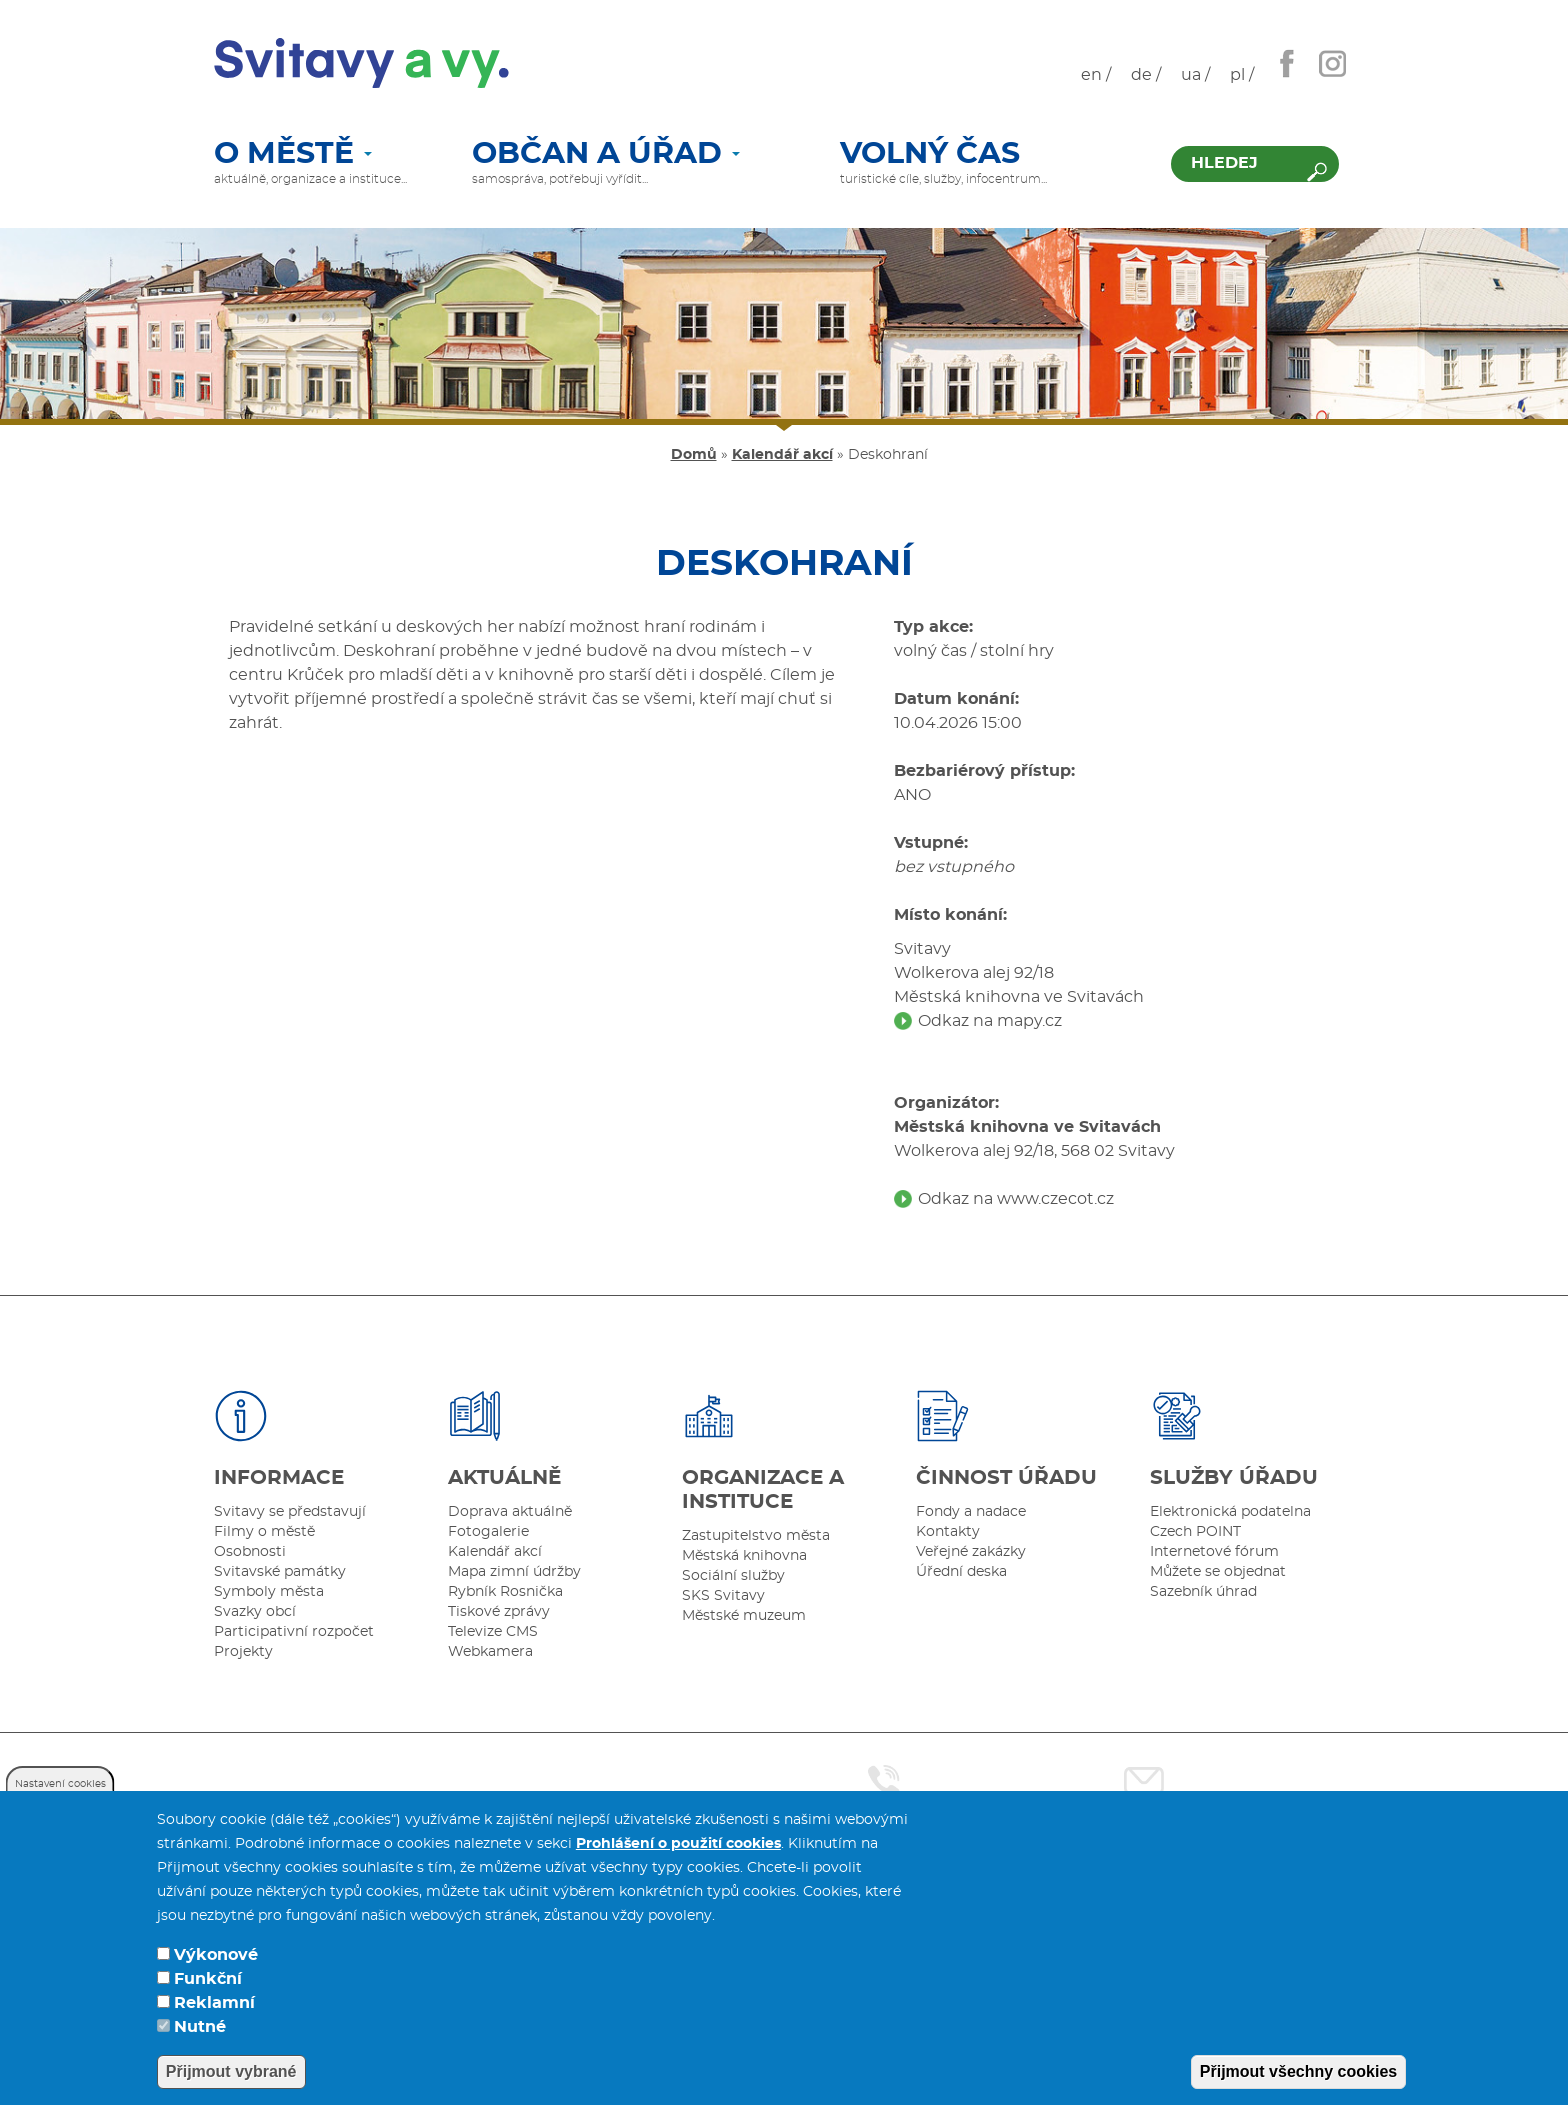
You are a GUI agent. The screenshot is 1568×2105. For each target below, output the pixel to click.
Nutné (200, 2027)
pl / (1242, 75)
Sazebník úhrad (1203, 1592)
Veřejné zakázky (971, 1552)
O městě (293, 155)
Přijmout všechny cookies (1298, 2071)
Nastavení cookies (60, 1784)
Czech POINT (1195, 1532)
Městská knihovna (744, 1556)
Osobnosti (250, 1552)
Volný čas (930, 155)
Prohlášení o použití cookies (678, 1844)
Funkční (208, 1979)
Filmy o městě (264, 1532)
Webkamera (490, 1652)
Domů (694, 455)
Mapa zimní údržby (514, 1572)
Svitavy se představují (290, 1512)
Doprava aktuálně (510, 1512)
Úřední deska (961, 1572)
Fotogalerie (488, 1532)
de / (1146, 75)
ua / (1195, 75)
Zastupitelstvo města (756, 1536)
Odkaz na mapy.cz (990, 1021)
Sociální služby (733, 1576)
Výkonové (216, 1955)
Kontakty (948, 1532)
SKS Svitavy (723, 1596)
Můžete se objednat (1218, 1572)
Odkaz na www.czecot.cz (1016, 1199)
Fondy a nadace (971, 1512)
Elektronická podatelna (1230, 1512)
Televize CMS (493, 1632)
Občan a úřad (606, 155)
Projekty (243, 1652)
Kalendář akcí (782, 455)
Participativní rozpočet (294, 1632)
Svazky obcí (255, 1612)
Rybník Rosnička (505, 1592)
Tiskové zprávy (499, 1612)
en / (1096, 75)
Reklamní (214, 2003)
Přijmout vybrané (231, 2071)
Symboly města (269, 1592)
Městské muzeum (744, 1616)
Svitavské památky (280, 1572)
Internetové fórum (1214, 1552)
